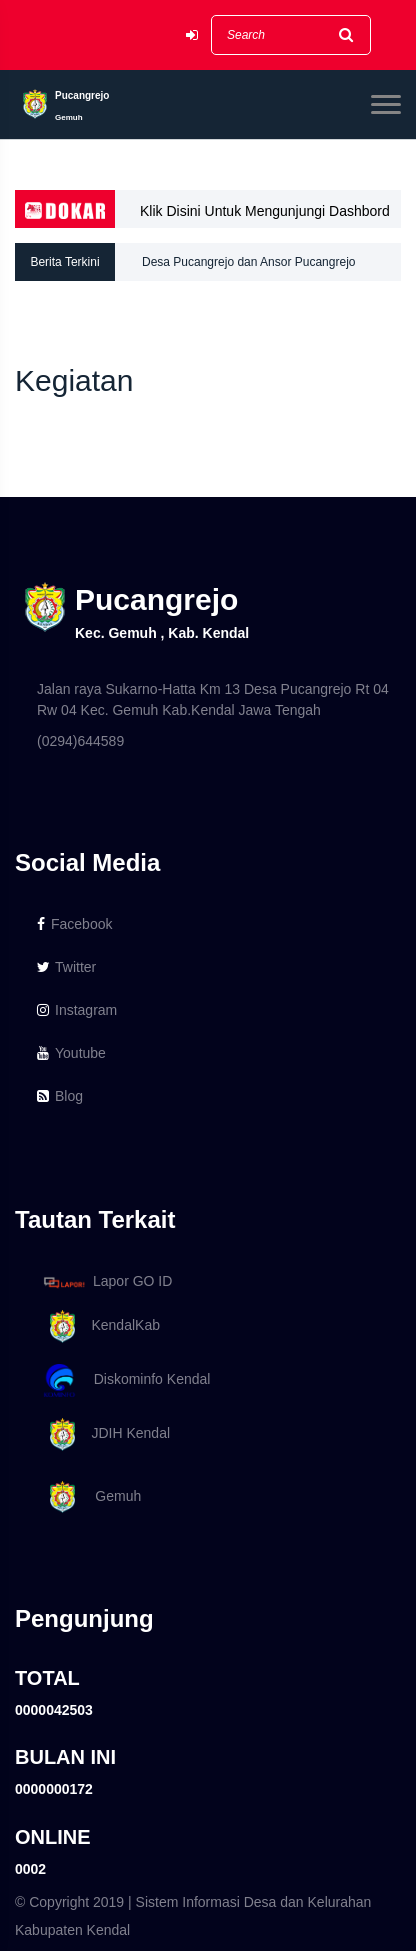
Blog (60, 1096)
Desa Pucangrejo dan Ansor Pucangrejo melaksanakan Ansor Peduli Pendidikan (248, 268)
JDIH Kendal (103, 1434)
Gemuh (89, 1497)
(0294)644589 (80, 741)
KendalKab (98, 1326)
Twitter (66, 967)
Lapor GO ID (107, 1281)
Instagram (77, 1010)
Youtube (71, 1053)
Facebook (74, 924)
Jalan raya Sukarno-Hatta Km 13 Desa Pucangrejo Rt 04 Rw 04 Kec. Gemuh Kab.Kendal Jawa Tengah (213, 699)
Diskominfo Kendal (126, 1380)
